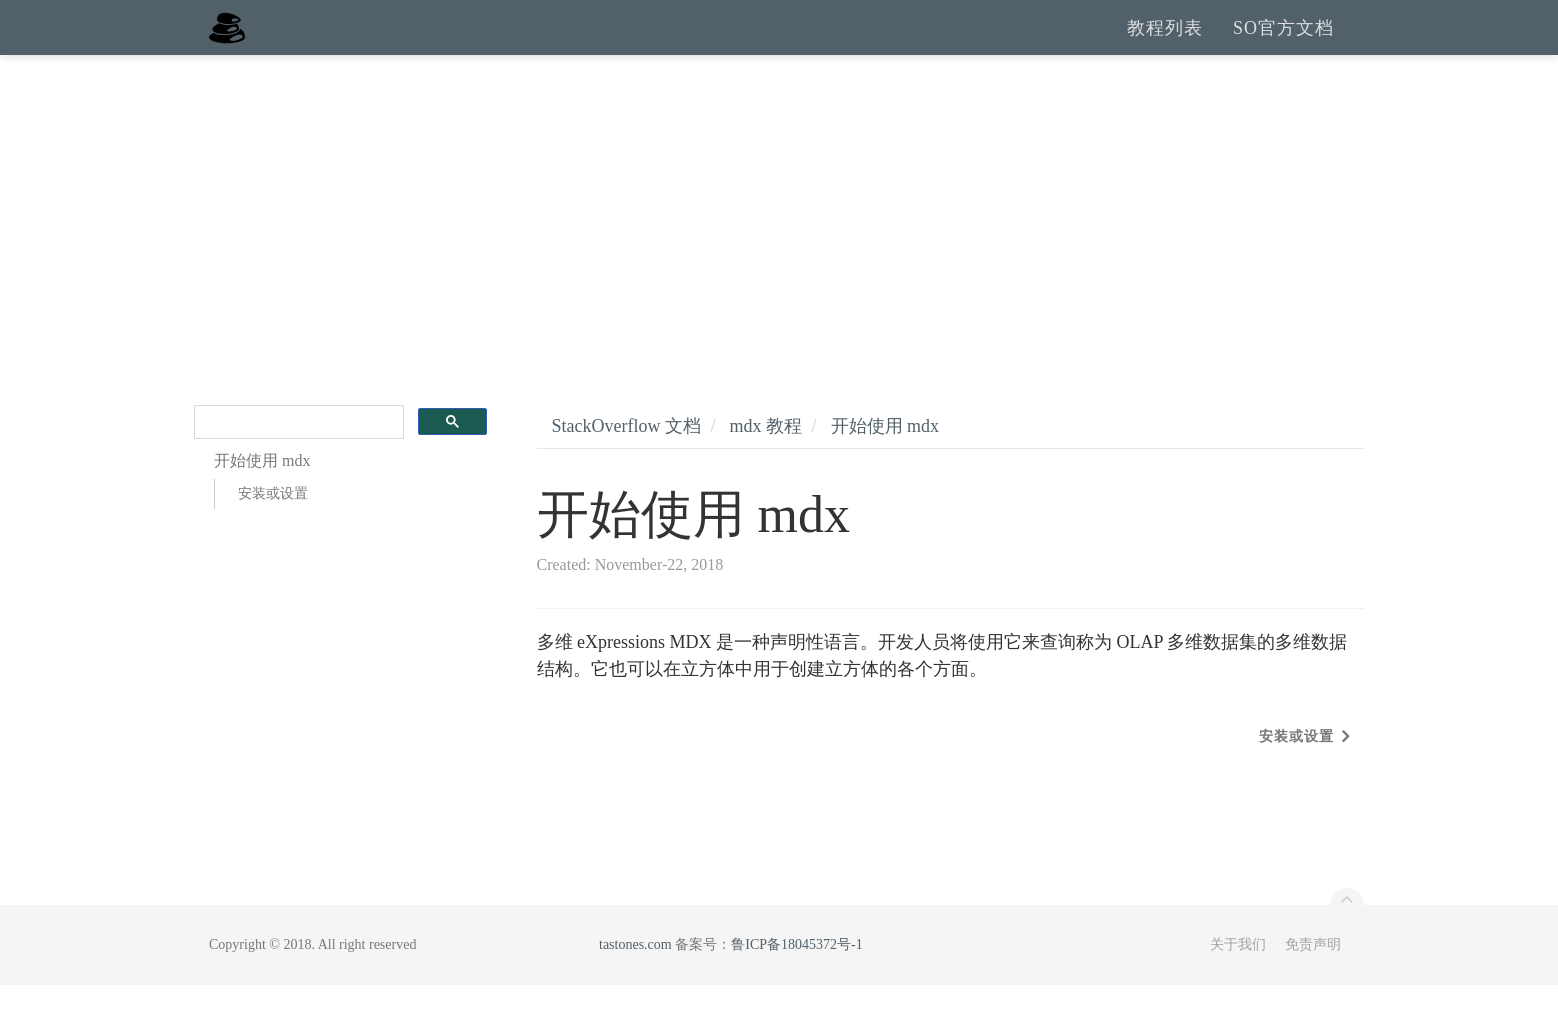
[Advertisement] (779, 240)
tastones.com (635, 979)
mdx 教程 (765, 461)
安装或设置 (273, 528)
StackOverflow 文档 (626, 461)
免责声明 (1313, 979)
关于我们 (1238, 979)
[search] (297, 457)
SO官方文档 (1283, 45)
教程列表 (1165, 45)
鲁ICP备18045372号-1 (796, 979)
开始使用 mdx (885, 461)
